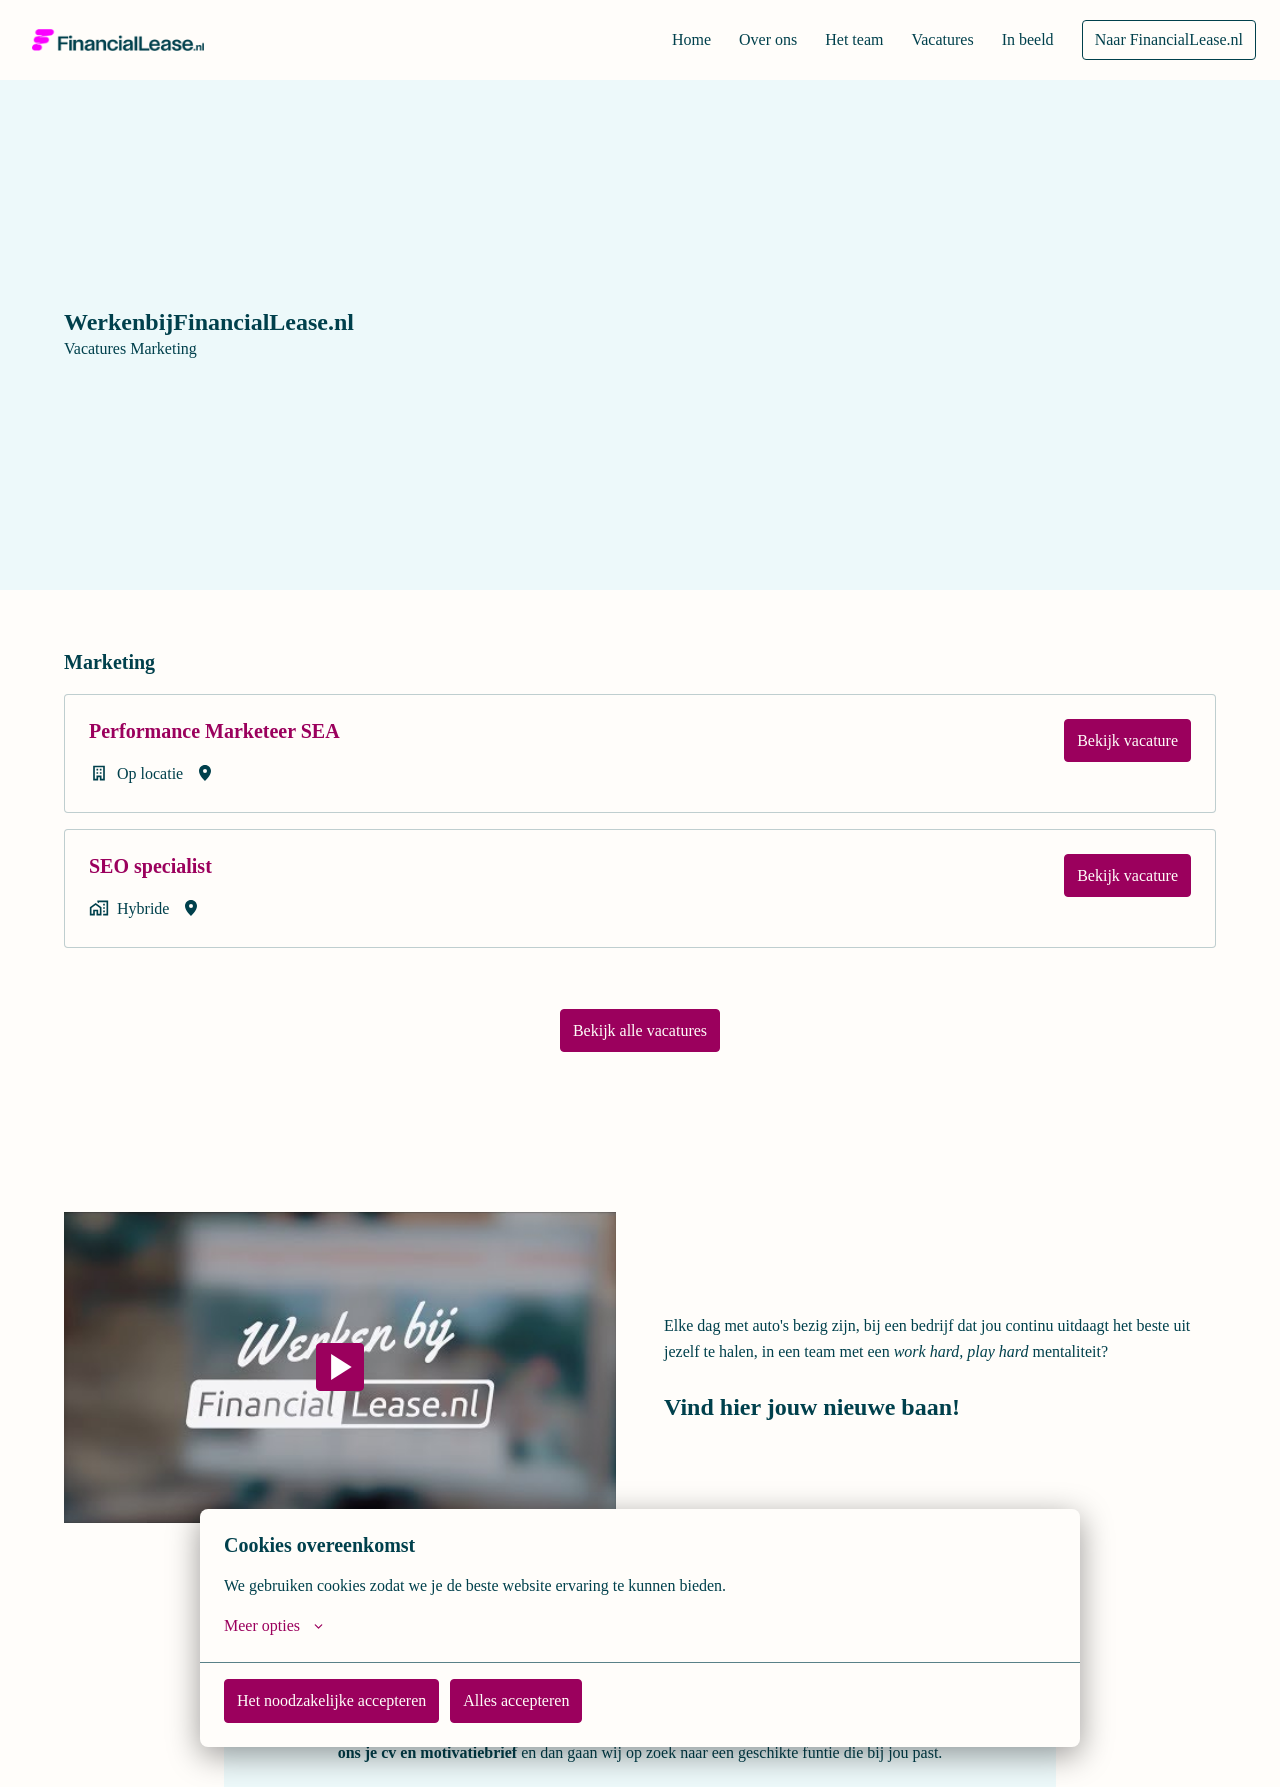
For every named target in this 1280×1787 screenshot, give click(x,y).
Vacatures (929, 40)
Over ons (742, 40)
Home (661, 40)
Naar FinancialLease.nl (1166, 40)
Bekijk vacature (1125, 740)
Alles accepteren (539, 1700)
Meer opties (277, 1626)
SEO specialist (166, 865)
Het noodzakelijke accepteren (340, 1700)
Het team (834, 40)
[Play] (340, 1365)
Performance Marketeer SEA (248, 731)
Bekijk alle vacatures (640, 1028)
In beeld (1020, 40)
